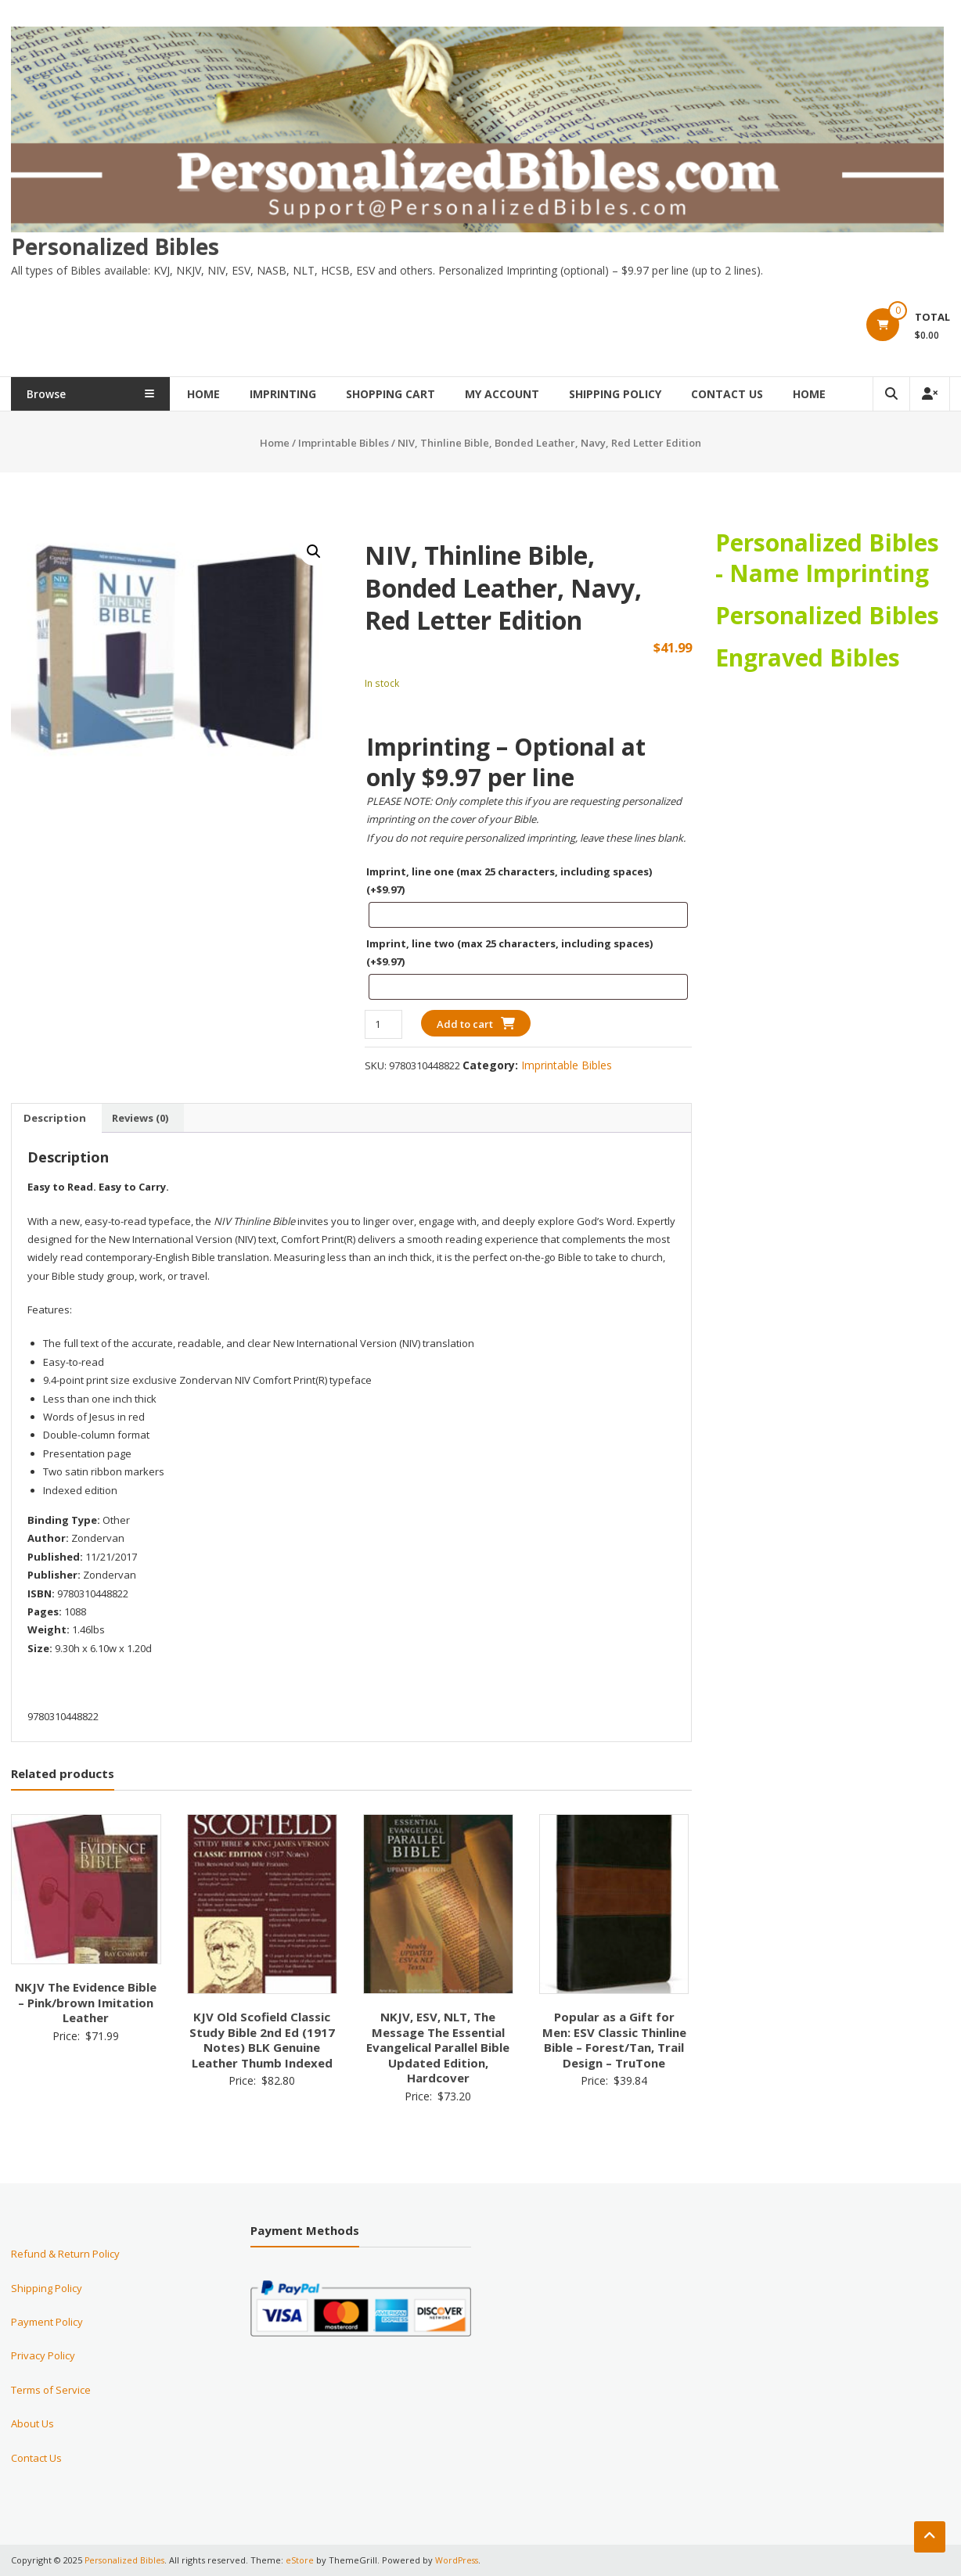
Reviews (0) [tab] (140, 1117)
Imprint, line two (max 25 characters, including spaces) (509, 952)
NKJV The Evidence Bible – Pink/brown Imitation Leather (86, 2002)
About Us (32, 2423)
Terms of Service (51, 2389)
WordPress (460, 2560)
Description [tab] (54, 1117)
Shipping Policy (642, 393)
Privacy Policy (43, 2355)
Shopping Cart (418, 393)
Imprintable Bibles (343, 443)
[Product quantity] (383, 1023)
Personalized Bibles (115, 245)
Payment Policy (47, 2322)
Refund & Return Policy (65, 2254)
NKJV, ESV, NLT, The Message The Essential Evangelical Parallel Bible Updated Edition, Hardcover (437, 2047)
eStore (302, 2560)
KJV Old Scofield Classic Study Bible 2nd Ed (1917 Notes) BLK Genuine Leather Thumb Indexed (262, 2040)
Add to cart (465, 1023)
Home (230, 393)
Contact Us (754, 393)
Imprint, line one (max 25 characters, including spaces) (509, 880)
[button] (314, 551)
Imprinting (310, 393)
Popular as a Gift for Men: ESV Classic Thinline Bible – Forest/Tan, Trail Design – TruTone (614, 2040)
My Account (529, 393)
